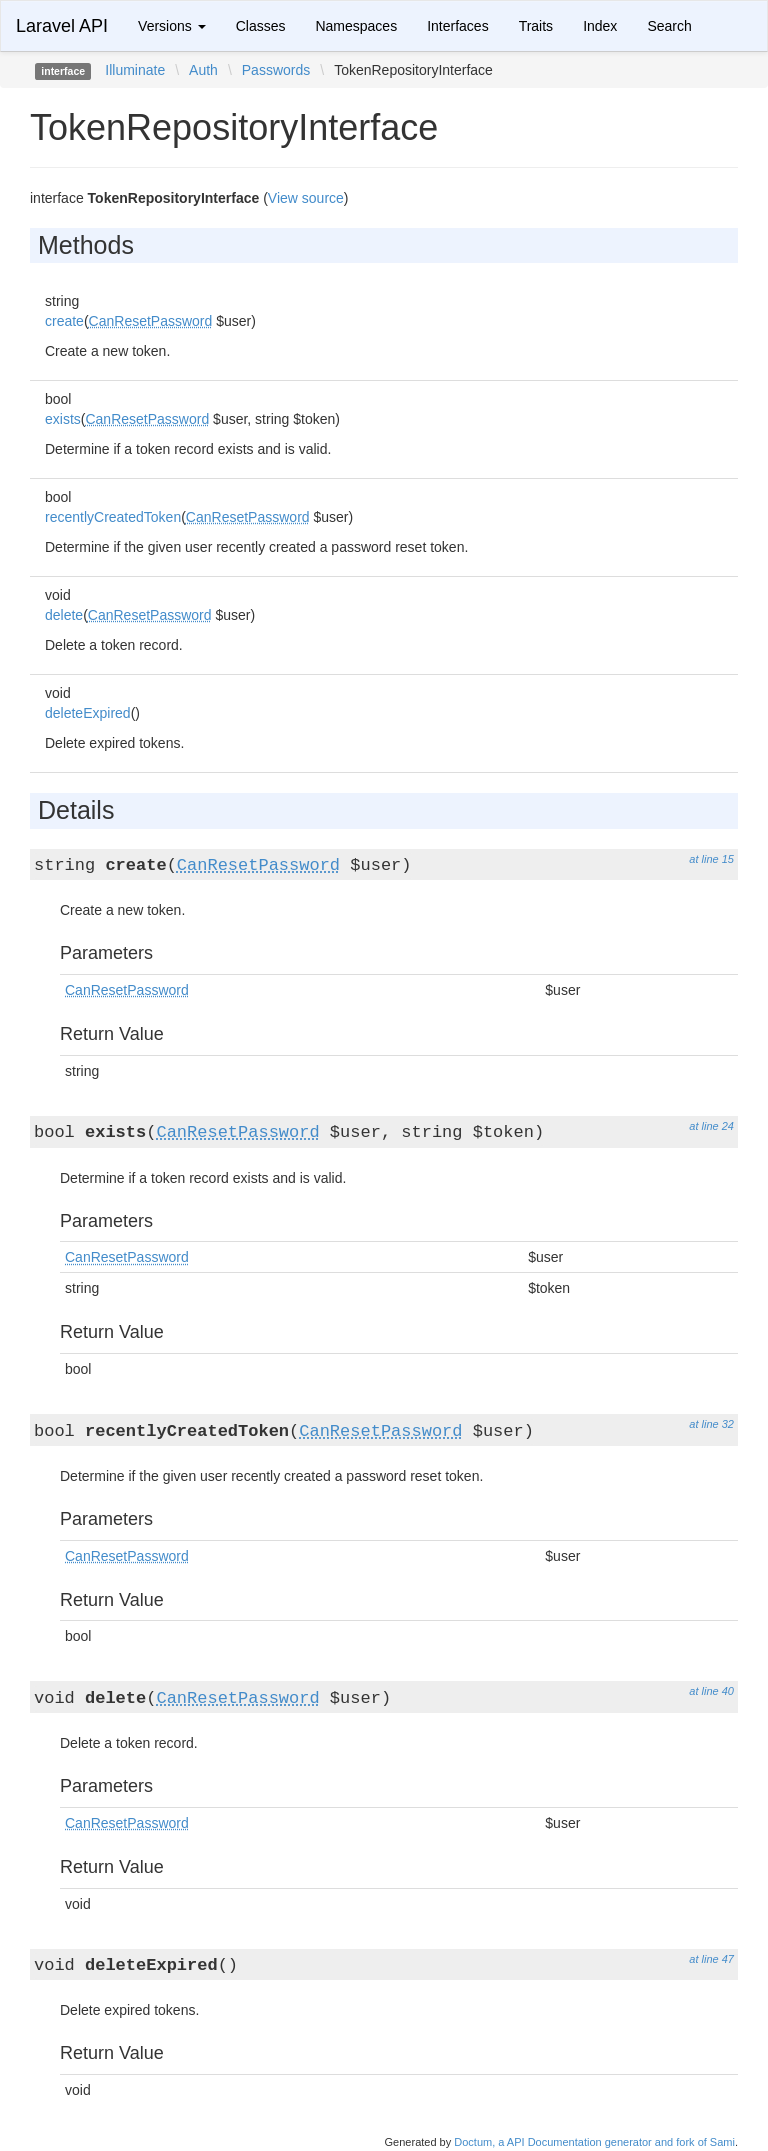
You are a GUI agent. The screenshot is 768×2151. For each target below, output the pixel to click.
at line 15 (711, 859)
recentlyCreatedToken (113, 517)
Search (669, 26)
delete (64, 615)
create (64, 321)
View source (306, 198)
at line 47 (711, 1959)
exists (63, 419)
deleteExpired (88, 713)
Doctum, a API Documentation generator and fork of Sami (594, 2142)
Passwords (276, 70)
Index (600, 26)
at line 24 (711, 1126)
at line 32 (711, 1424)
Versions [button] (172, 26)
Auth (203, 70)
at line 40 (711, 1691)
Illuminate (135, 70)
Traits (536, 26)
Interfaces (457, 26)
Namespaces (356, 26)
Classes (261, 26)
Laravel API (62, 26)
